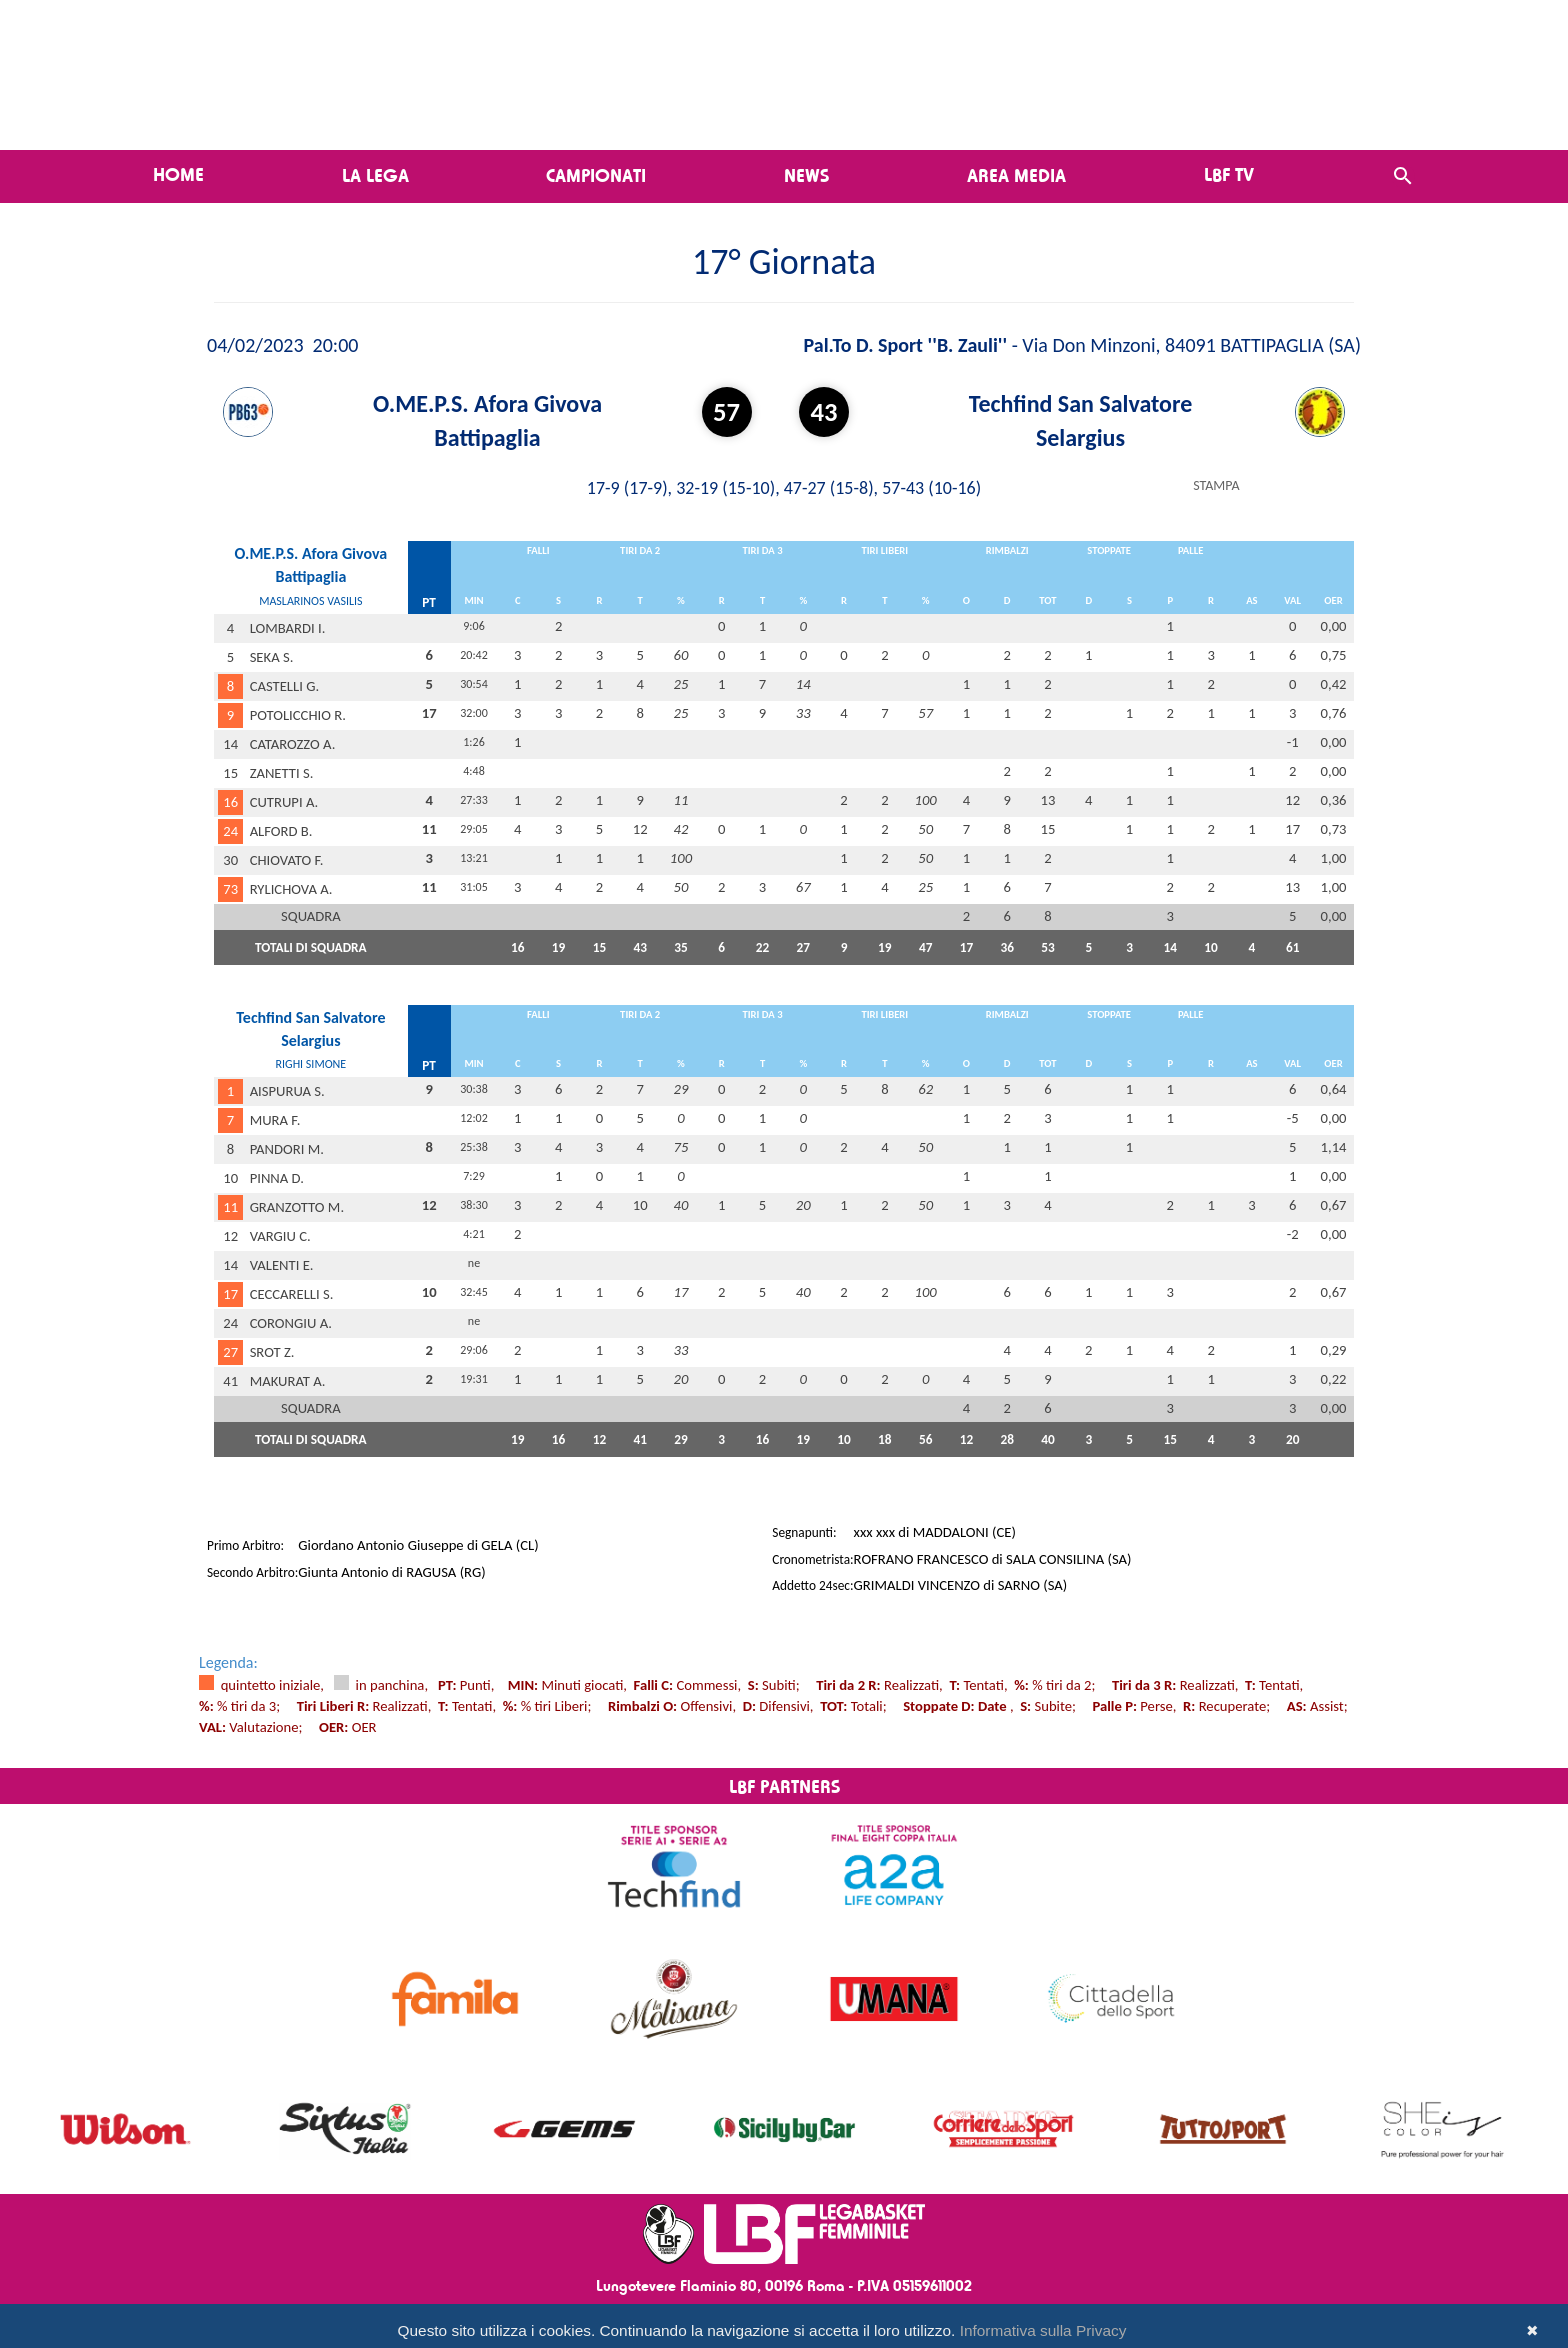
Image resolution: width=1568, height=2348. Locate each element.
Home (178, 174)
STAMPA (1216, 485)
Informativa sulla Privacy (1043, 2330)
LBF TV (1229, 174)
